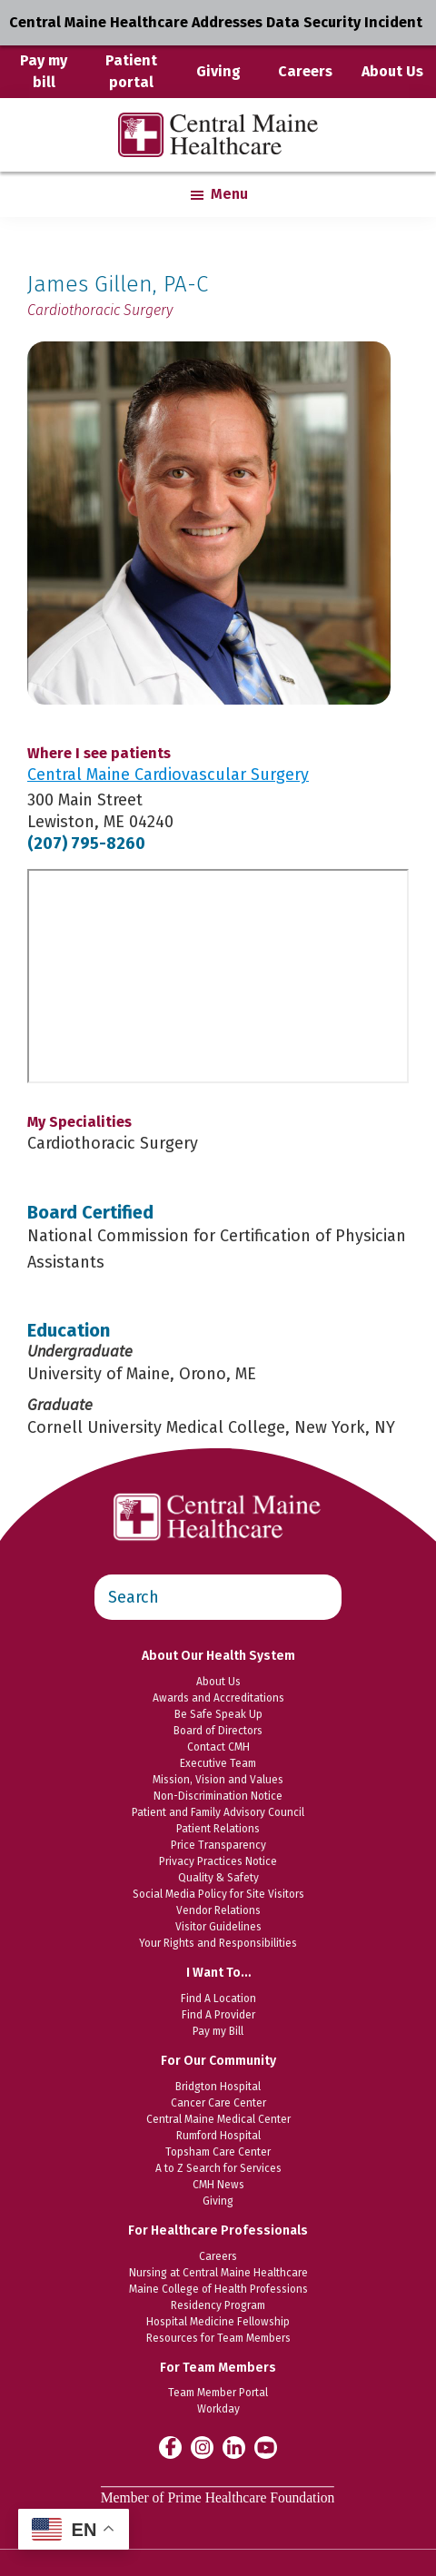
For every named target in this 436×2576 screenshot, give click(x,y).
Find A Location (218, 1998)
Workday (218, 2409)
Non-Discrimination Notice (218, 1796)
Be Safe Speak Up (218, 1714)
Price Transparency (218, 1845)
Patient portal (131, 71)
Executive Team (218, 1763)
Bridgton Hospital (218, 2086)
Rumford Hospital (218, 2135)
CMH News (218, 2184)
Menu (229, 193)
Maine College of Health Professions (218, 2289)
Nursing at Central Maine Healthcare (218, 2272)
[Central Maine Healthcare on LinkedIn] (234, 2446)
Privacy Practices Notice (218, 1861)
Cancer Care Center (218, 2103)
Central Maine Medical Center (218, 2119)
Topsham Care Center (218, 2152)
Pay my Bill (218, 2031)
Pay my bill (43, 71)
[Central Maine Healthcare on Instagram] (202, 2446)
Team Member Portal (218, 2392)
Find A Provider (218, 2014)
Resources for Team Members (218, 2338)
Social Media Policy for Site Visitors (218, 1894)
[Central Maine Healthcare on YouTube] (265, 2446)
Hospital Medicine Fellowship (218, 2321)
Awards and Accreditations (218, 1698)
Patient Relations (218, 1828)
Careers (305, 71)
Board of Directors (218, 1730)
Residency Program (218, 2305)
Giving (218, 71)
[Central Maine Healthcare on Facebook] (170, 2447)
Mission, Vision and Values (218, 1779)
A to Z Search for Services (218, 2168)
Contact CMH (218, 1747)
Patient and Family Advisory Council (218, 1812)
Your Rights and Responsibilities (218, 1943)
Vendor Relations (218, 1910)
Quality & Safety (218, 1877)
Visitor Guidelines (218, 1926)
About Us (392, 71)
